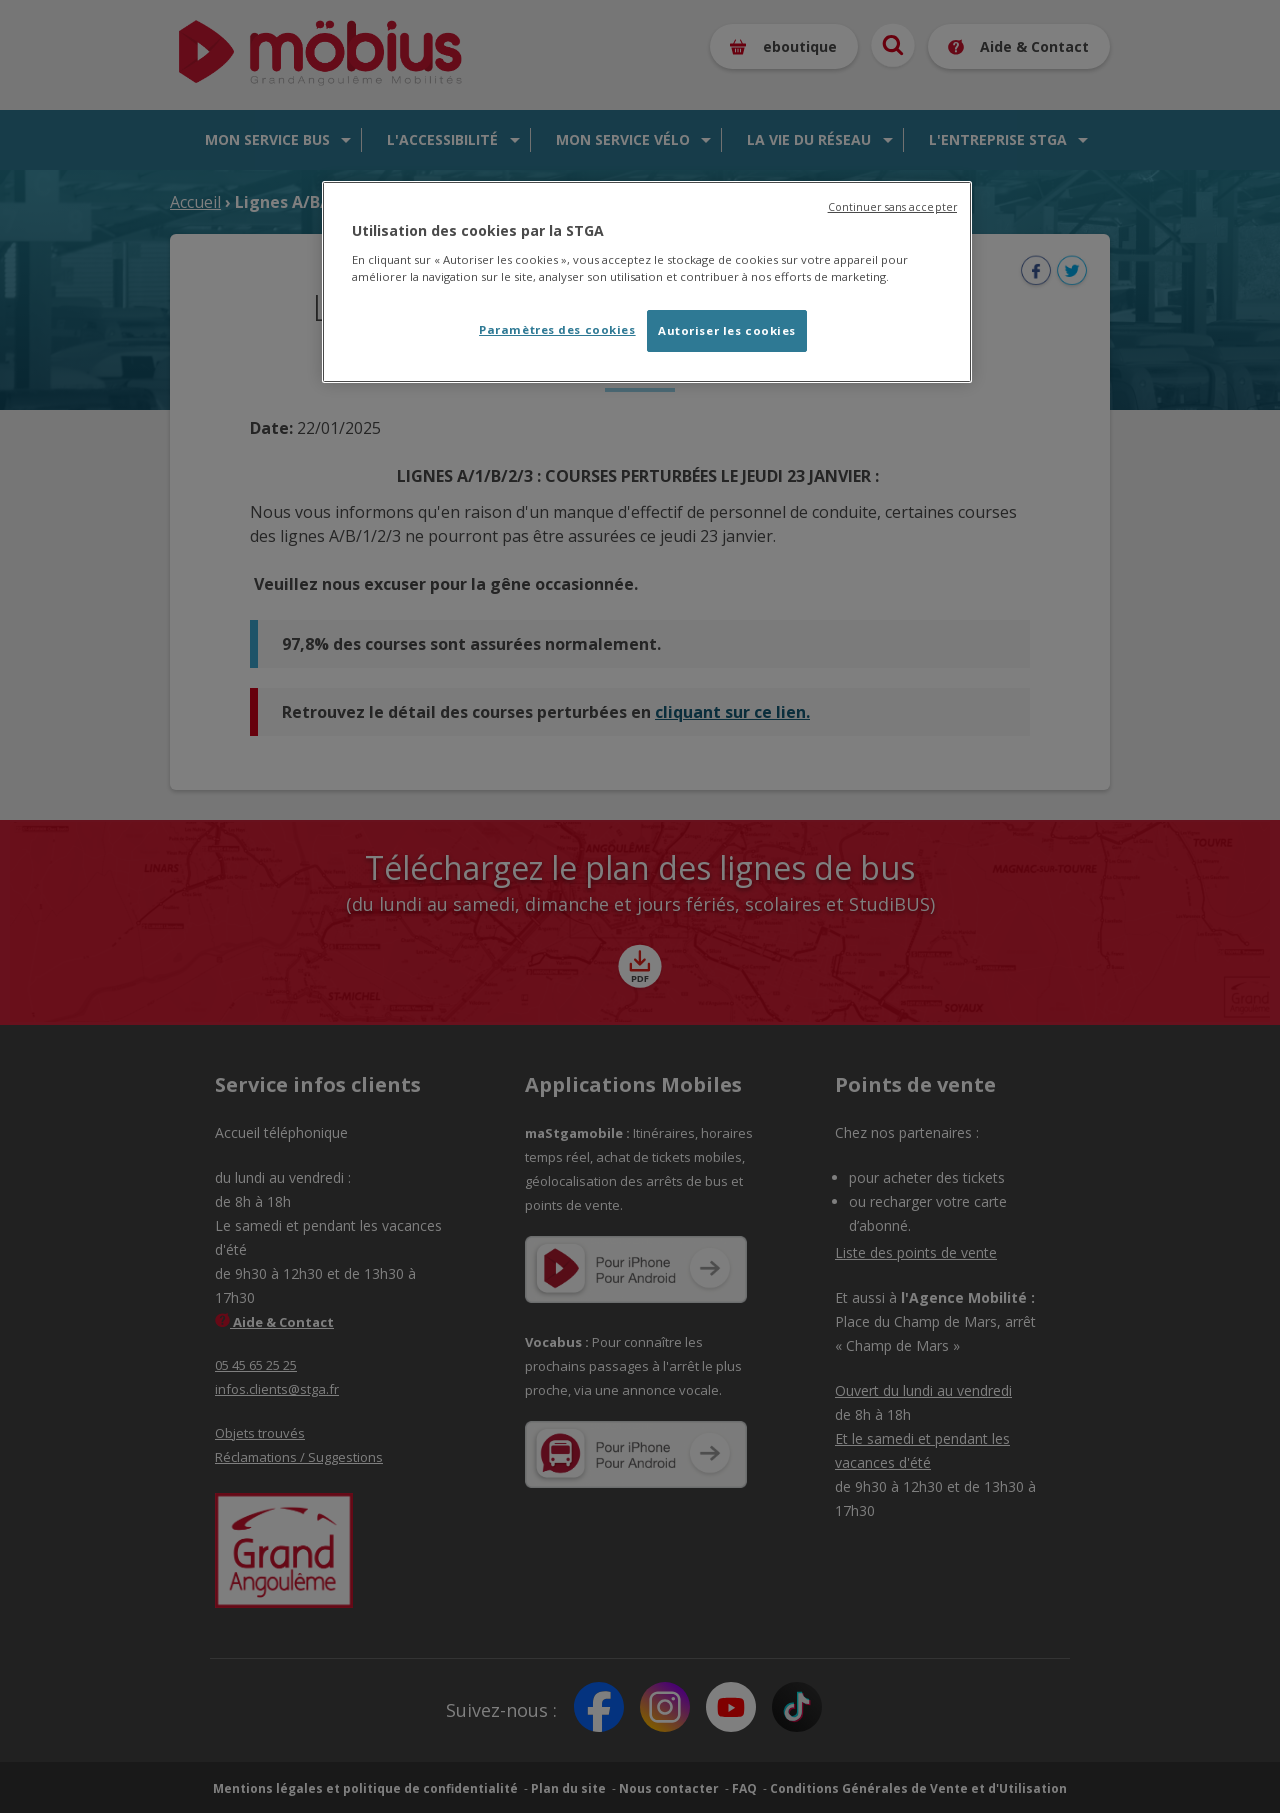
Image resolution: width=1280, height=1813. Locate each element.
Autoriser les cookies (727, 330)
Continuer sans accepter (892, 207)
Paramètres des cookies (557, 329)
